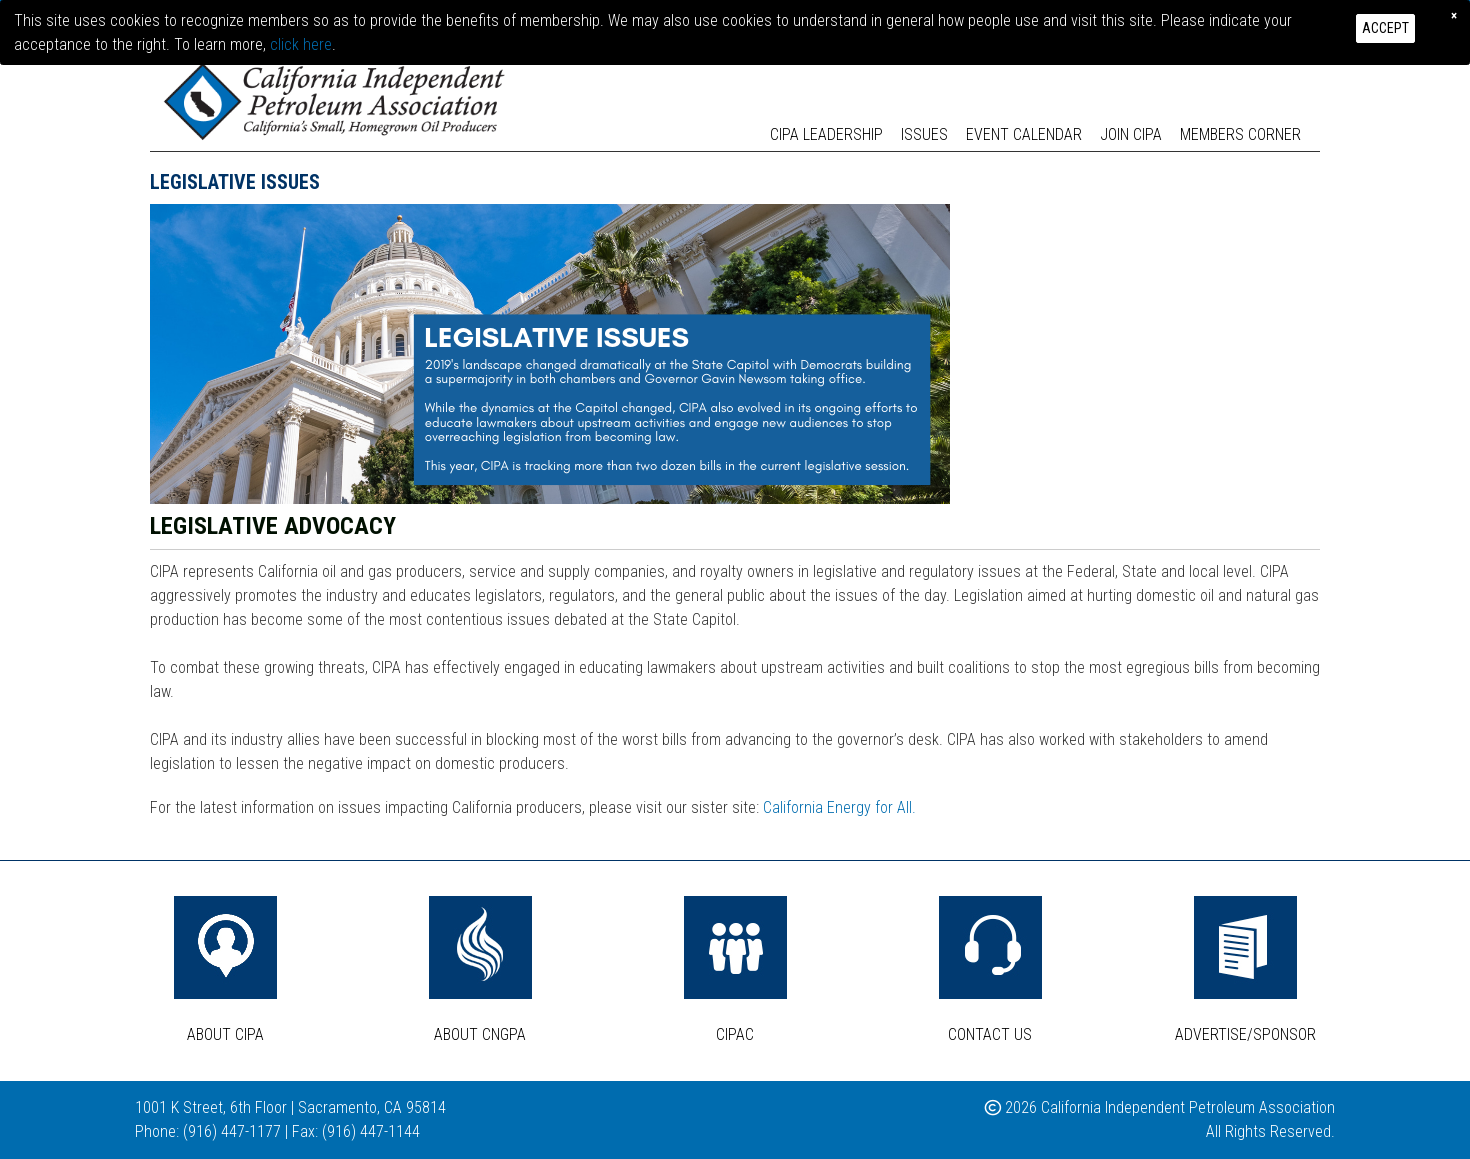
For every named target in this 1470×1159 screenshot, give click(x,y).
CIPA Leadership (826, 134)
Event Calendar (1024, 134)
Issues (924, 134)
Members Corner (1240, 134)
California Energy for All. (839, 807)
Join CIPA (1131, 134)
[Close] (1453, 15)
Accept (1385, 28)
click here (301, 44)
